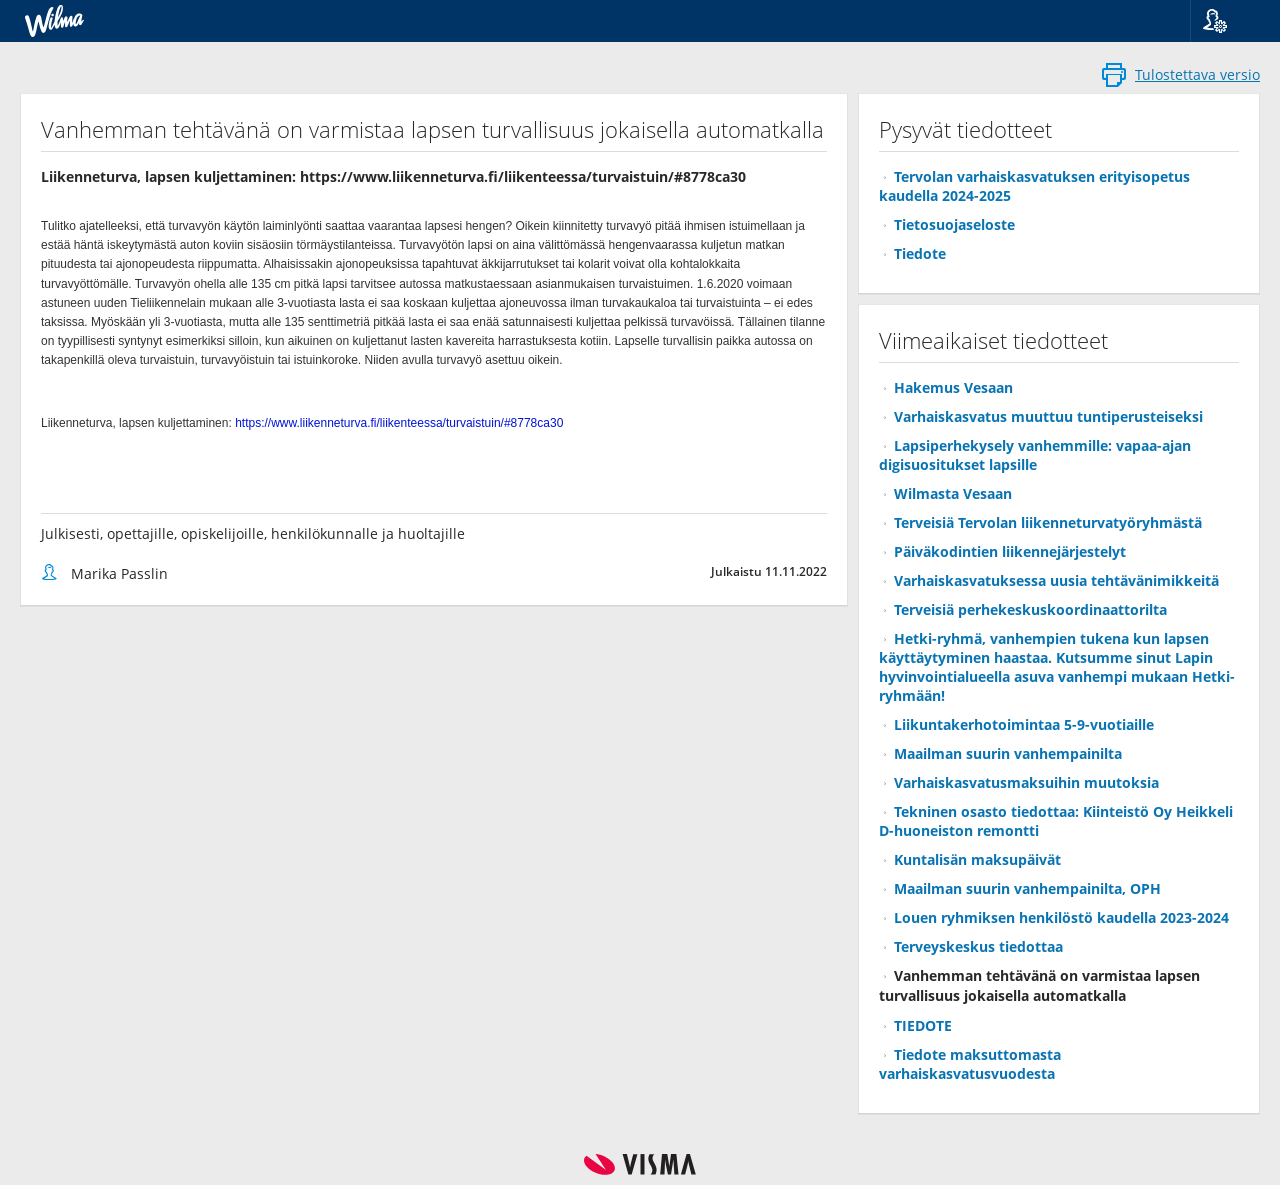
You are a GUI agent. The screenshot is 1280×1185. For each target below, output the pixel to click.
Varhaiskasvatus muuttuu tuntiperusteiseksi (1048, 416)
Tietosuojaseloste (954, 224)
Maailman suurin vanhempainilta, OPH (1027, 888)
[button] (1227, 21)
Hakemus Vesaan (953, 387)
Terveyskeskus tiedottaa (978, 946)
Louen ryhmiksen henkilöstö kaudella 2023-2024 (1061, 917)
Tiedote (920, 253)
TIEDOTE (923, 1025)
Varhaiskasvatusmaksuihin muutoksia (1026, 782)
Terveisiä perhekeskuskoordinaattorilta (1030, 609)
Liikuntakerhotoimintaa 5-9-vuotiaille (1024, 724)
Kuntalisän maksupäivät (977, 859)
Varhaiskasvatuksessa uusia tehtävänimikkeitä (1056, 580)
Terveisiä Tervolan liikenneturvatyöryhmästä (1048, 522)
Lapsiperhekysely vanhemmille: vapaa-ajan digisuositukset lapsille (1035, 455)
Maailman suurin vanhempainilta (1008, 753)
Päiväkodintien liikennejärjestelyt (1010, 551)
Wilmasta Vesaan (953, 493)
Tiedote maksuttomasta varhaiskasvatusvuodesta (970, 1064)
